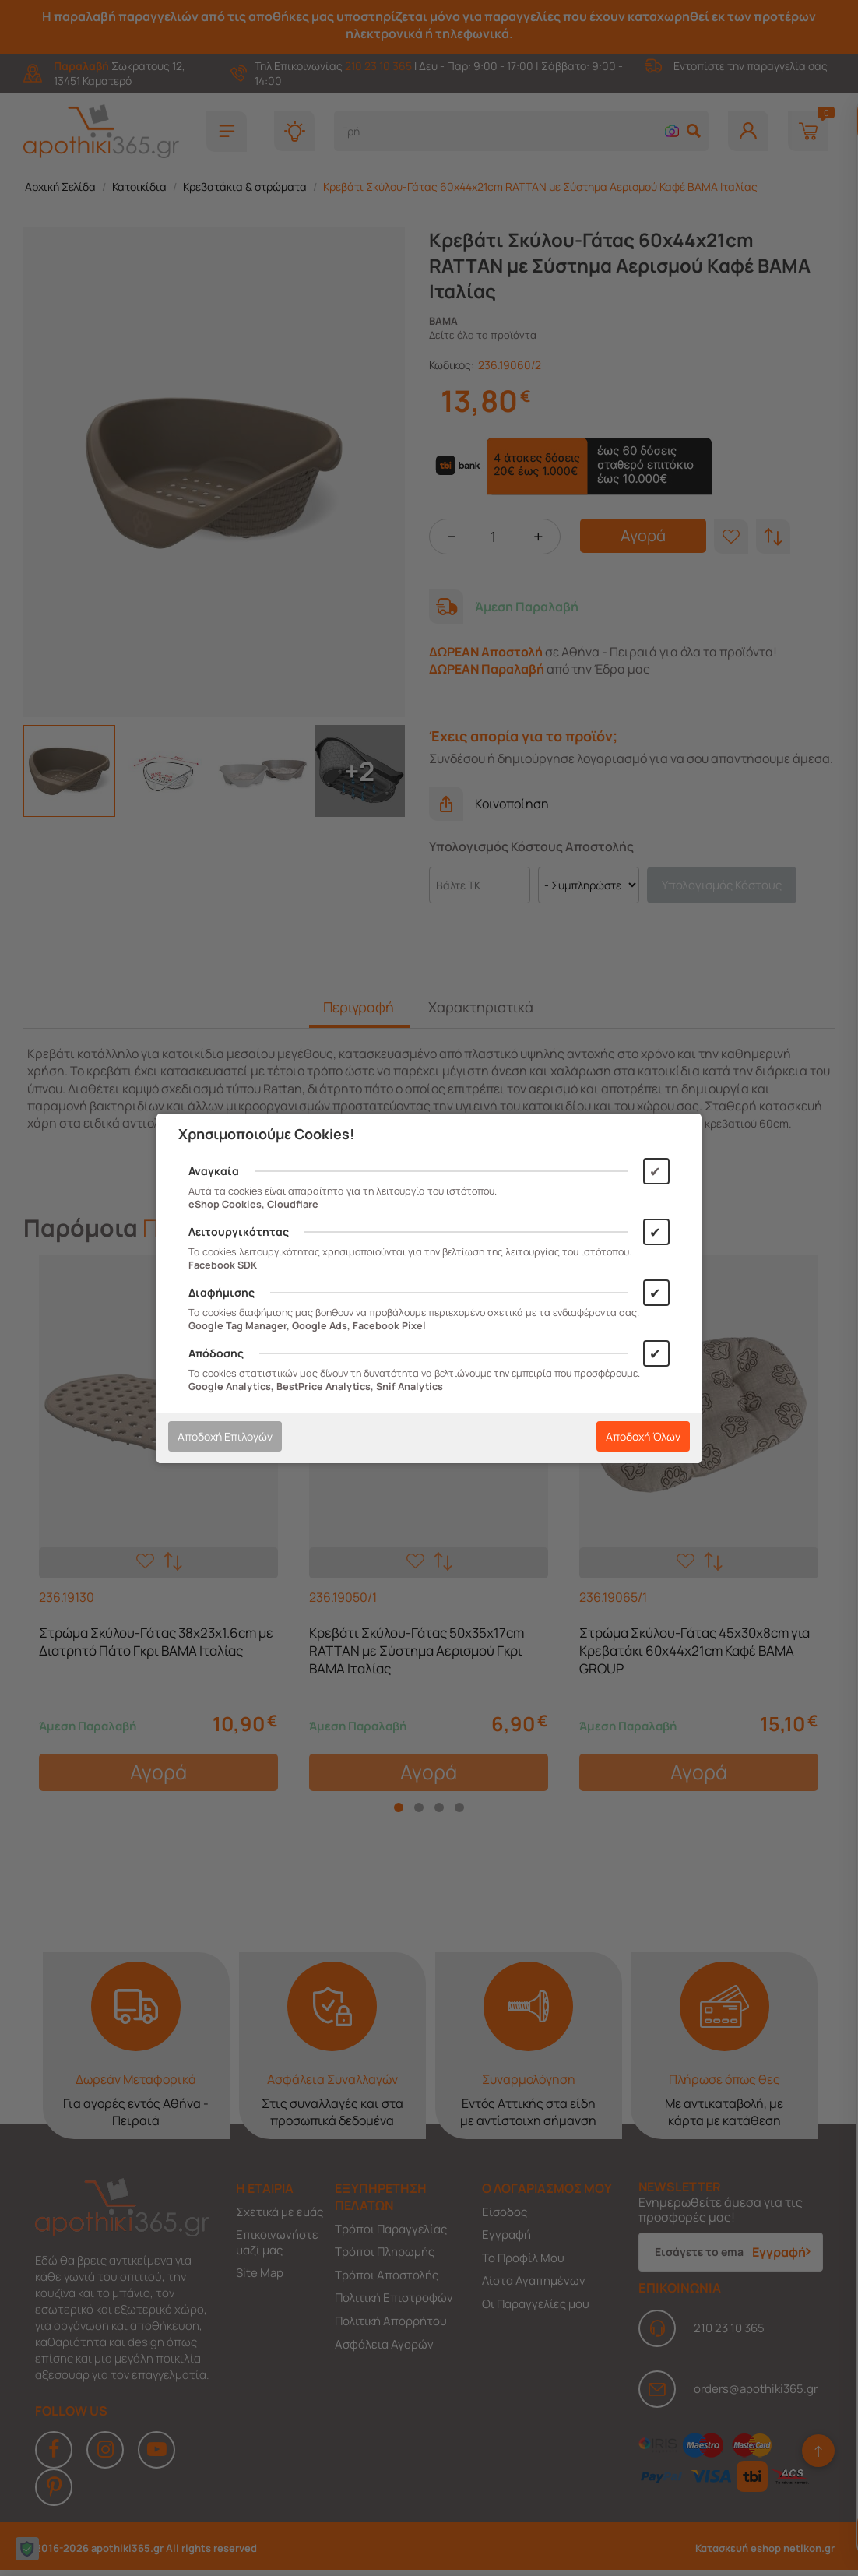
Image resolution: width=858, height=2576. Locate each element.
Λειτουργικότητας (238, 1231)
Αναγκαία (213, 1170)
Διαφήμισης (221, 1292)
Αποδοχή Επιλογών (225, 1436)
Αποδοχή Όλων (643, 1436)
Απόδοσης (216, 1353)
